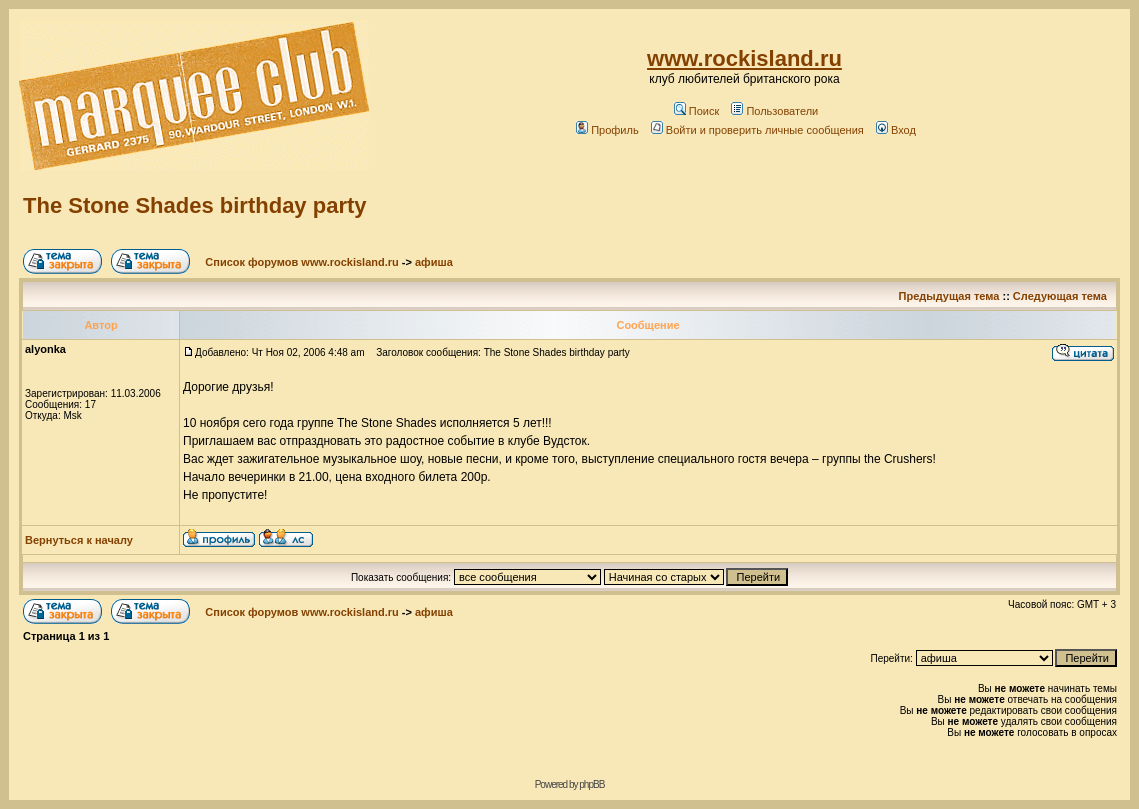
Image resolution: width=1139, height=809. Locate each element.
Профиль (607, 130)
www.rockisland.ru (744, 58)
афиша (434, 262)
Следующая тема (1060, 296)
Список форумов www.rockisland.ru (301, 262)
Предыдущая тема (949, 296)
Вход (896, 130)
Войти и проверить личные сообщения (757, 130)
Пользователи (774, 111)
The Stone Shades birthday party (195, 205)
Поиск (696, 111)
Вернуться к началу (79, 540)
